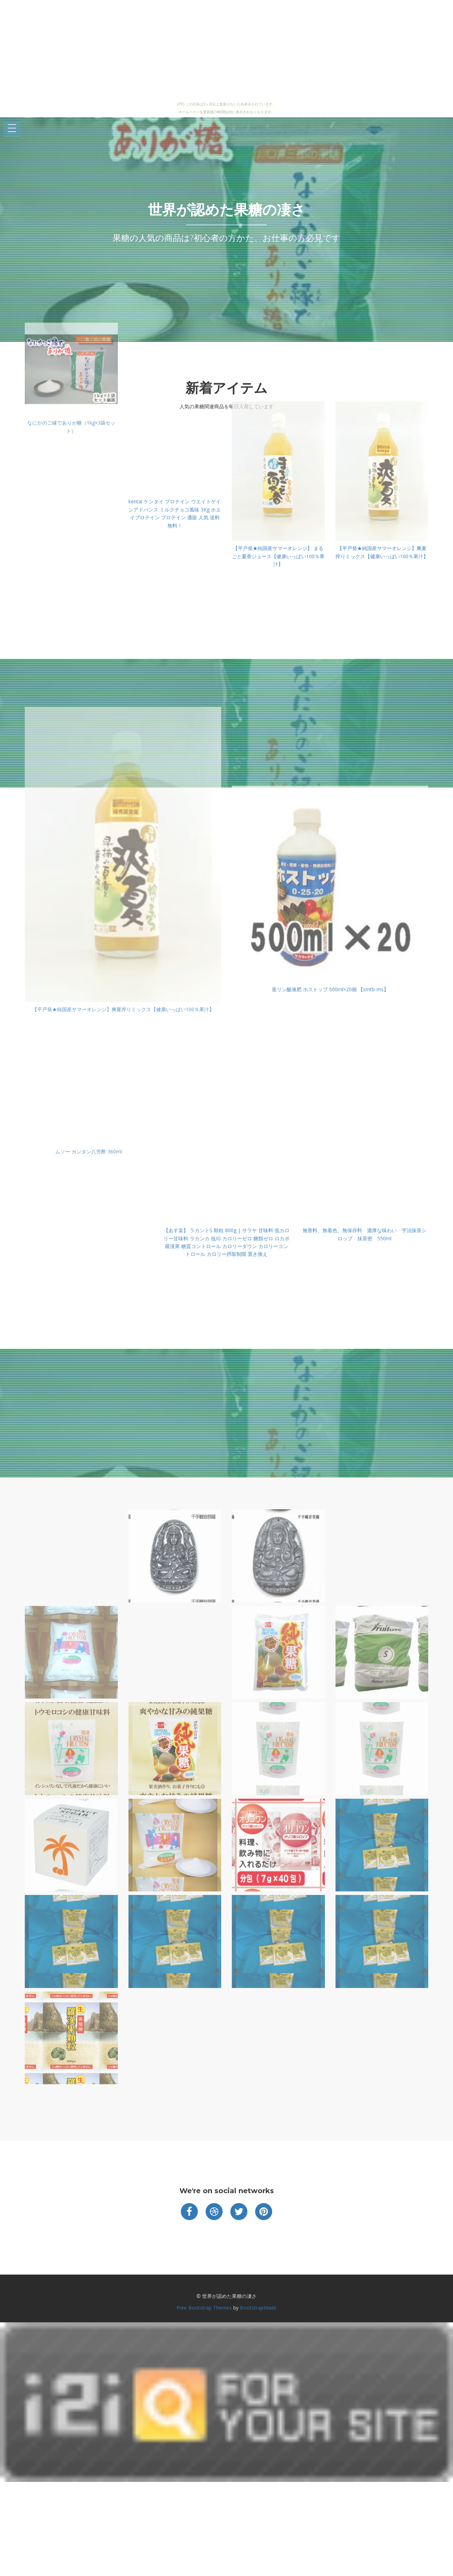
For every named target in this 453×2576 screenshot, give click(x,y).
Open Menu (12, 129)
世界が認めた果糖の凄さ (226, 209)
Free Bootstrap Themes (204, 2307)
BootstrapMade (258, 2307)
